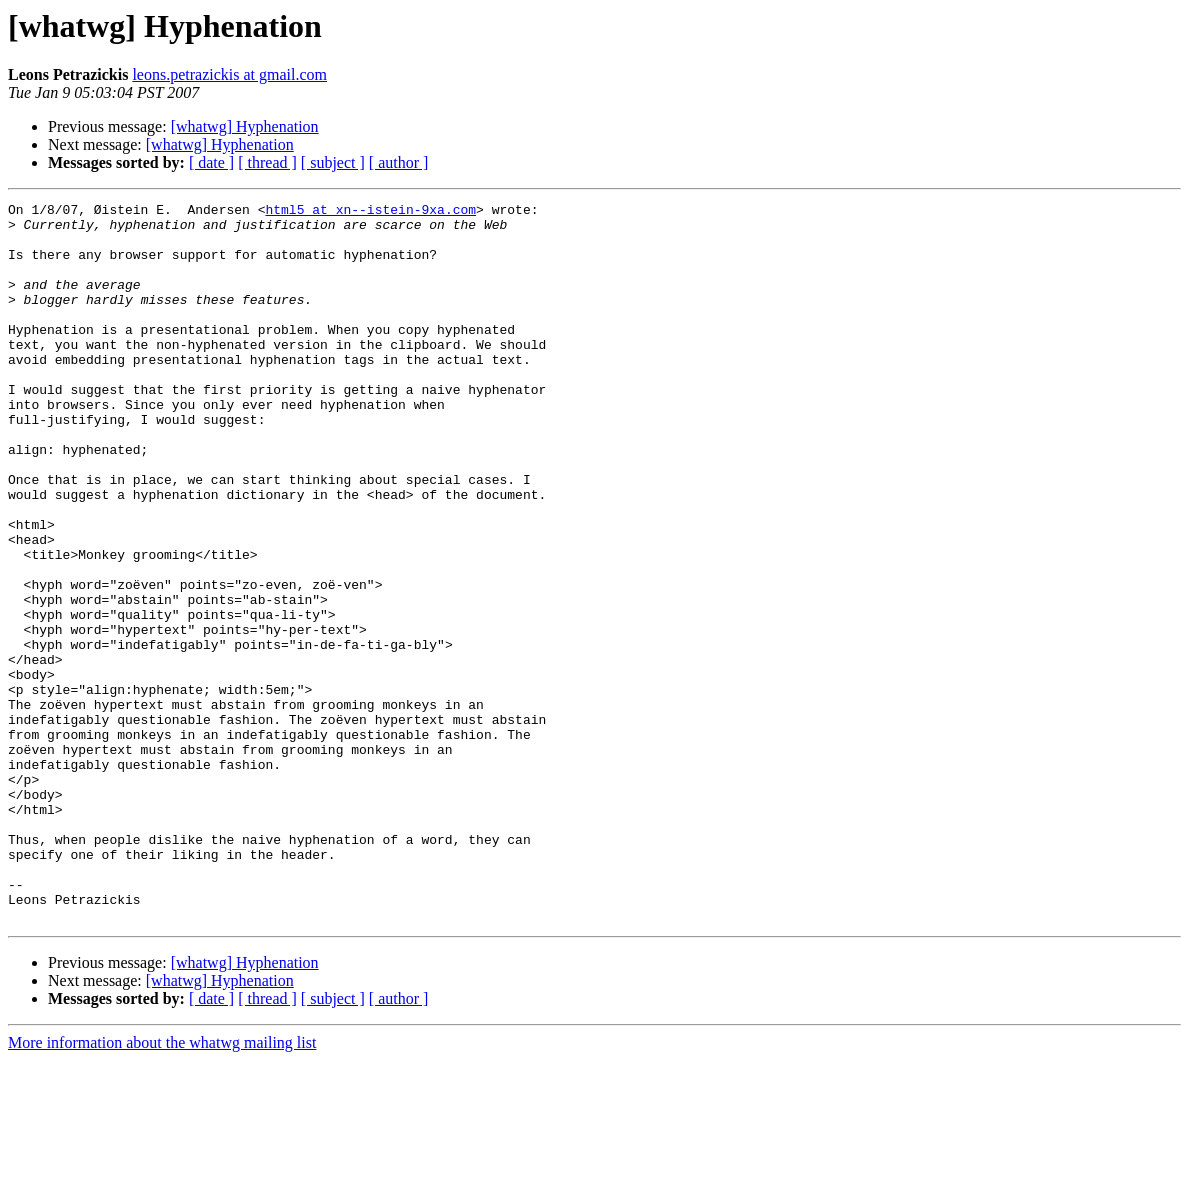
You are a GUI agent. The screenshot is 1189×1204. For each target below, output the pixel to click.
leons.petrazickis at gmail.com (229, 74)
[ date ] (211, 162)
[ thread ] (267, 162)
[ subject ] (333, 162)
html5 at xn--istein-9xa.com (370, 212)
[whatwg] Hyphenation (245, 126)
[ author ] (399, 162)
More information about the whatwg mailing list (162, 1186)
